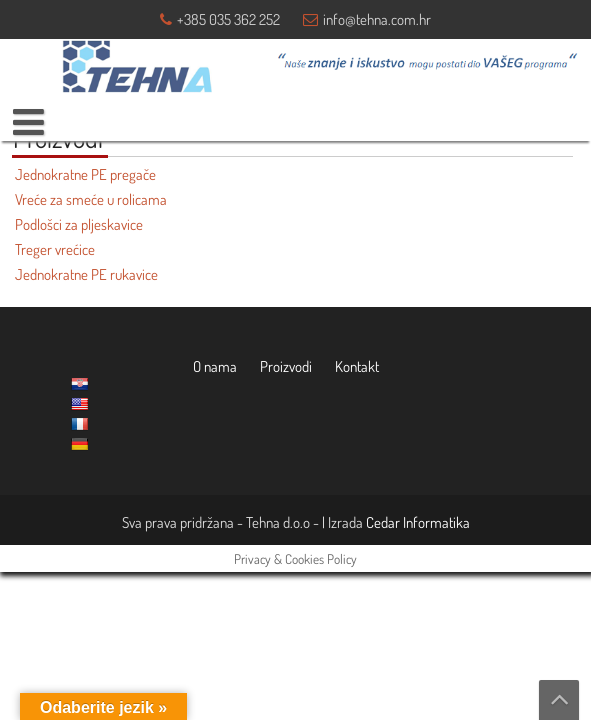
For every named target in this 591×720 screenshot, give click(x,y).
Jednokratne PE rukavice (86, 274)
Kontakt (357, 366)
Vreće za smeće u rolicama (91, 199)
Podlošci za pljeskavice (79, 224)
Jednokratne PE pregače (85, 174)
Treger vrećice (55, 249)
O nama (215, 366)
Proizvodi (286, 366)
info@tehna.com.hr (377, 19)
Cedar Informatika (418, 522)
